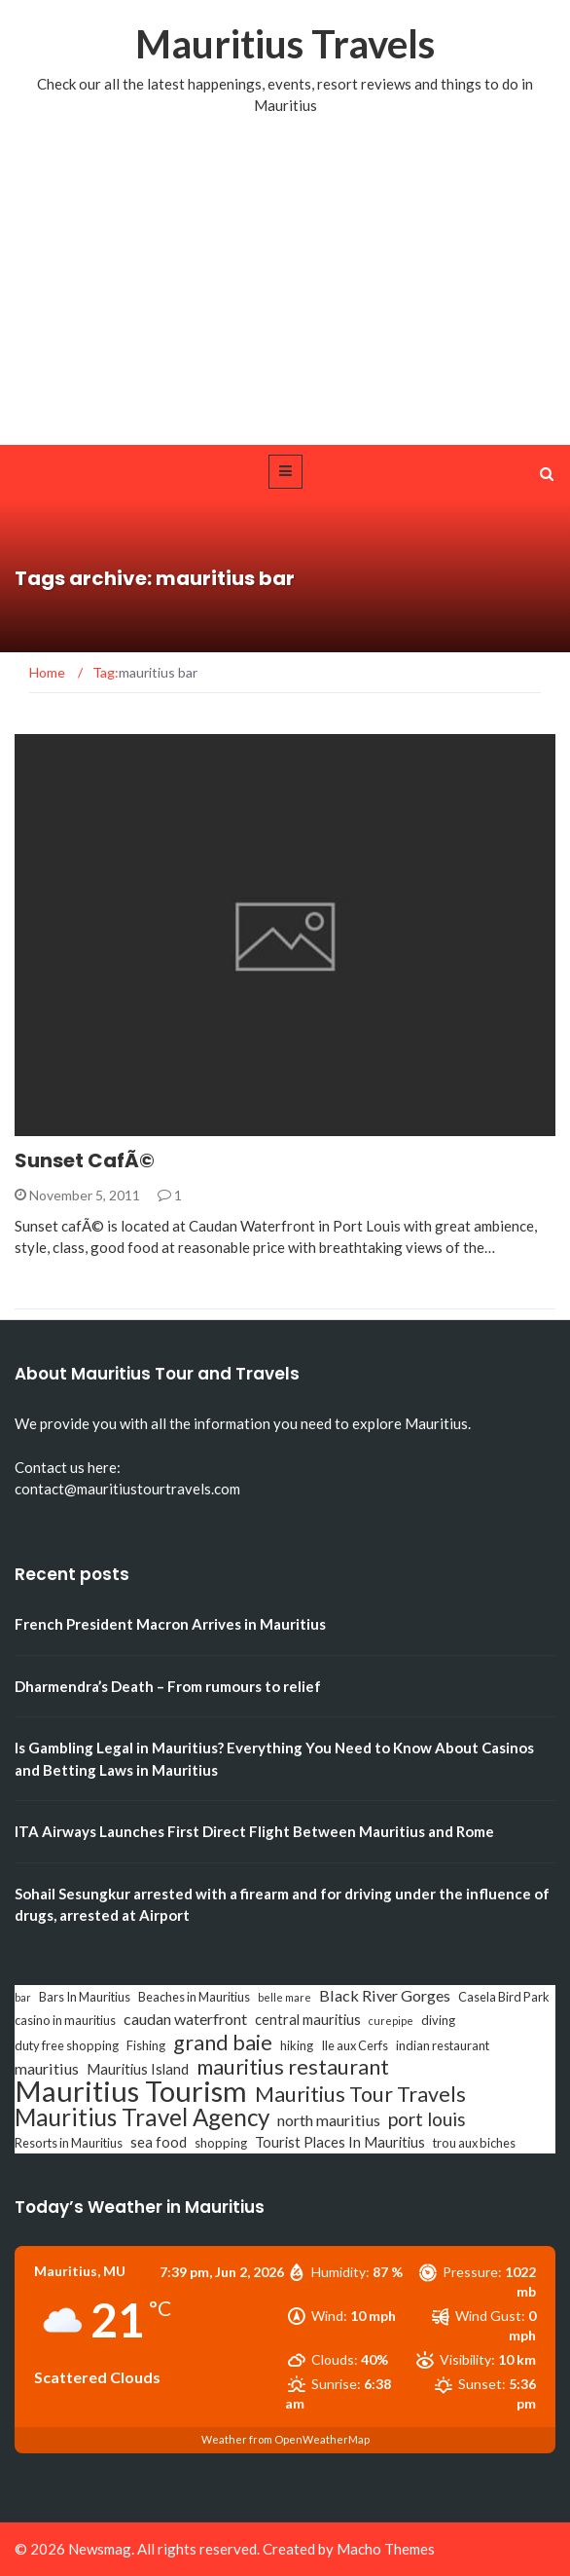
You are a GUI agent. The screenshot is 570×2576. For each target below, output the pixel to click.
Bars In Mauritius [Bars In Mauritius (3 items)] (84, 1997)
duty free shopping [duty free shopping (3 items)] (67, 2045)
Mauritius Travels (285, 43)
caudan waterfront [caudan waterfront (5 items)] (185, 2018)
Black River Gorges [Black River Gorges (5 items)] (384, 1995)
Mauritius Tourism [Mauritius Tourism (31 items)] (131, 2091)
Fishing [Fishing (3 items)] (145, 2045)
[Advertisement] (285, 299)
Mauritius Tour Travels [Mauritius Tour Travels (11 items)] (360, 2094)
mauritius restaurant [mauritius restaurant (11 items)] (292, 2067)
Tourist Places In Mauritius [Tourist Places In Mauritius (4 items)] (340, 2142)
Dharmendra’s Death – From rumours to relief (168, 1686)
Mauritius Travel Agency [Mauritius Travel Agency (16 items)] (142, 2117)
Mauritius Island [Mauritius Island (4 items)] (138, 2069)
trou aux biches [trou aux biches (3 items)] (474, 2143)
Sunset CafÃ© (85, 1160)
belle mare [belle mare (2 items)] (284, 1997)
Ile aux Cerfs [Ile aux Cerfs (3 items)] (354, 2045)
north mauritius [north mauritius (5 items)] (328, 2120)
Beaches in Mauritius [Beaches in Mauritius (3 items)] (194, 1997)
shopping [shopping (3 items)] (221, 2143)
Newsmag (99, 2549)
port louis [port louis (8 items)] (427, 2119)
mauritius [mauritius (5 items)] (47, 2068)
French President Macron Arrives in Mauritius (170, 1624)
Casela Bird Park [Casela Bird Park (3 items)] (504, 1997)
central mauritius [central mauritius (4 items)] (308, 2019)
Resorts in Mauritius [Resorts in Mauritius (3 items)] (69, 2143)
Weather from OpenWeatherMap (285, 2439)
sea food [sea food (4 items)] (158, 2142)
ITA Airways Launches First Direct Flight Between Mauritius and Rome (254, 1831)
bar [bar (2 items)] (23, 1997)
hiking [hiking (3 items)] (296, 2045)
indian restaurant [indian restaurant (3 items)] (442, 2045)
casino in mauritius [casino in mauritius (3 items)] (65, 2020)
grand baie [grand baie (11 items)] (222, 2042)
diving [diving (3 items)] (438, 2020)
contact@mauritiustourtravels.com (127, 1488)
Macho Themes (386, 2549)
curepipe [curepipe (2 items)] (391, 2020)
